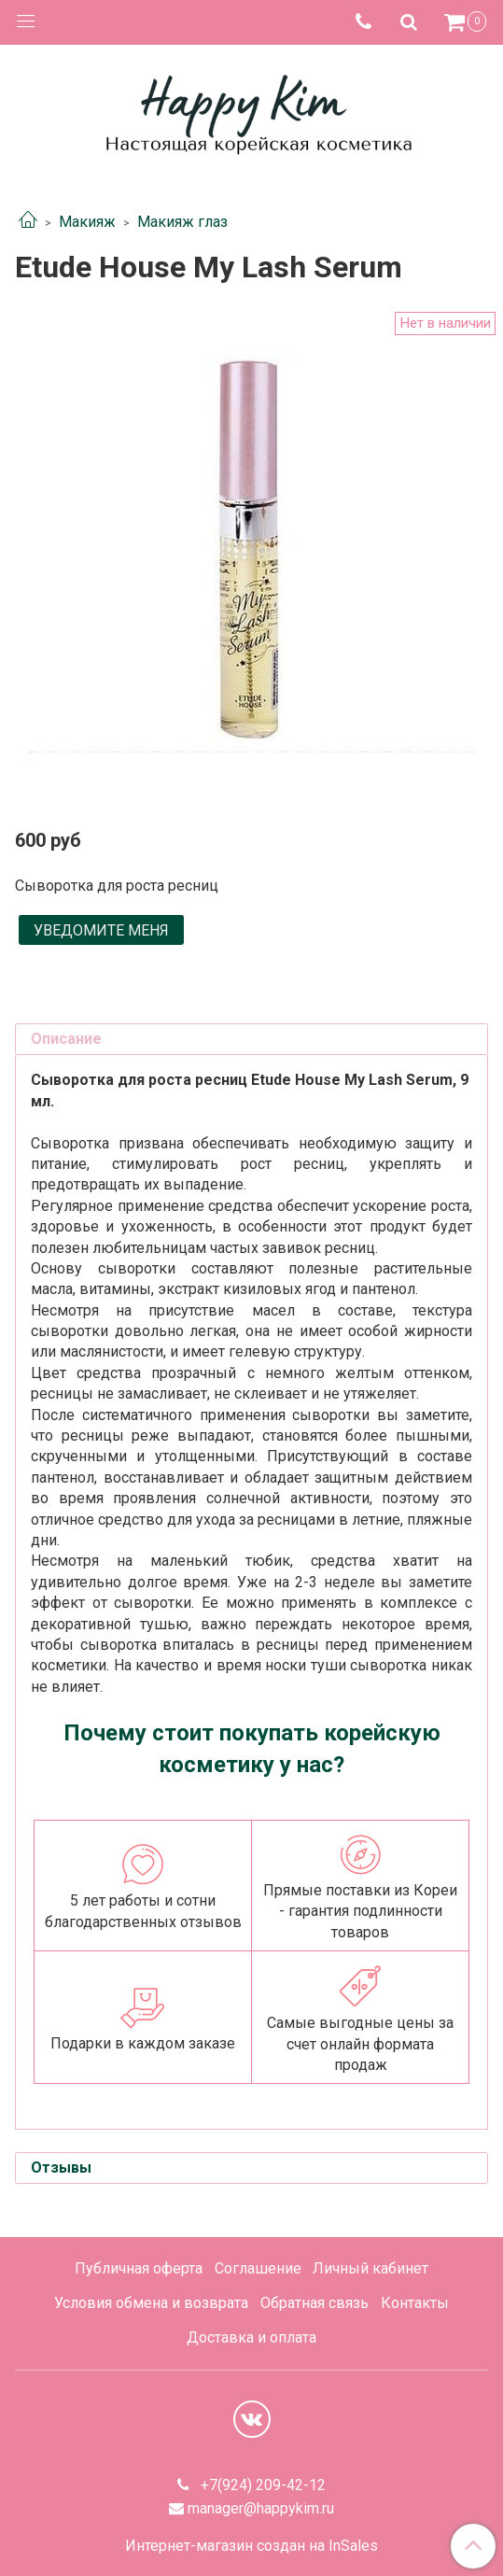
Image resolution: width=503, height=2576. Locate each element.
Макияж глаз (182, 222)
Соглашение (258, 2268)
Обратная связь (314, 2303)
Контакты (415, 2303)
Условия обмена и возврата (151, 2303)
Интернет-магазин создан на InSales (251, 2546)
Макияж (87, 222)
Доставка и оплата (251, 2337)
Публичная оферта (139, 2268)
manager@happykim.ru (261, 2508)
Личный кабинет (370, 2268)
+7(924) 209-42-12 (261, 2485)
